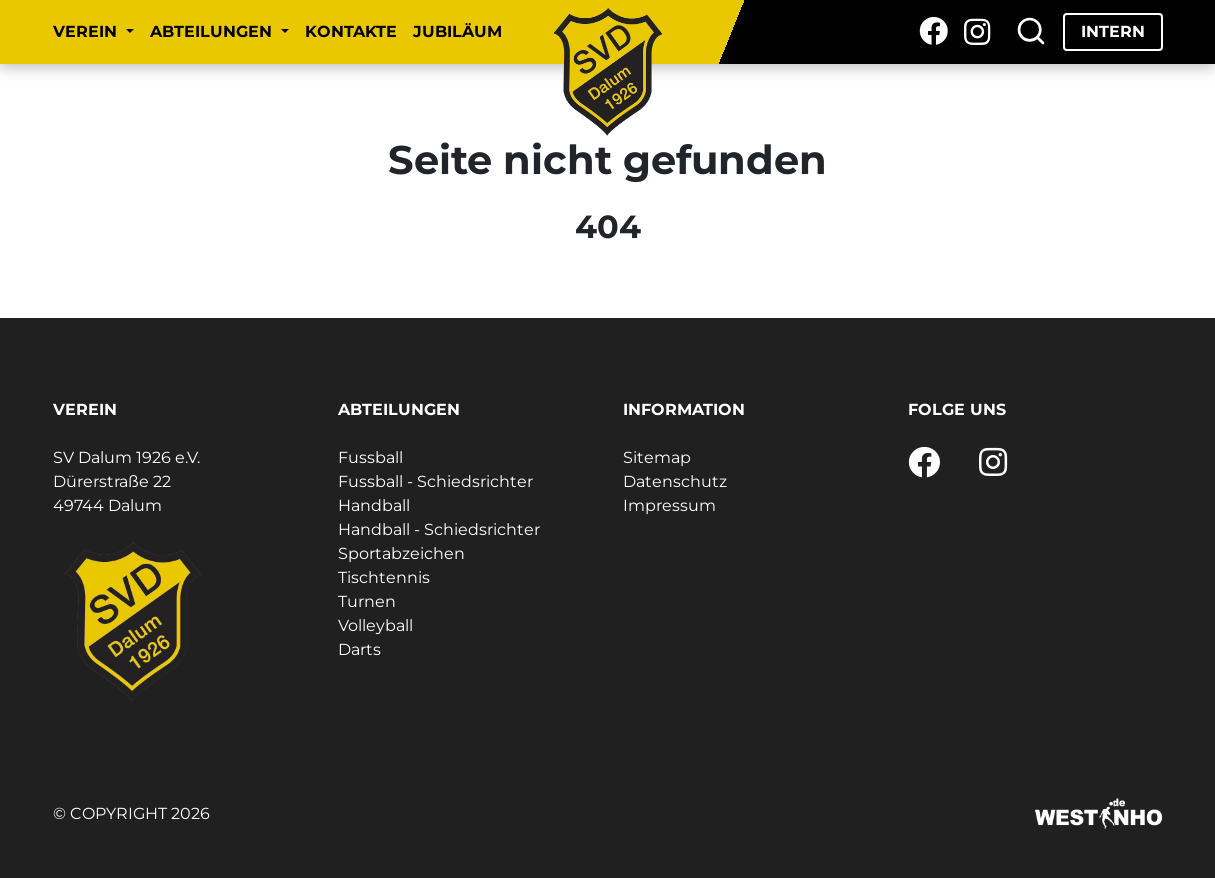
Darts (359, 649)
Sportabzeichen (401, 553)
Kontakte (351, 31)
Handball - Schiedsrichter (439, 529)
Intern (1113, 31)
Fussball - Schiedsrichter (435, 481)
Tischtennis (384, 577)
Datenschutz (675, 481)
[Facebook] (933, 32)
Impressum (669, 505)
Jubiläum (457, 31)
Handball (374, 505)
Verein (87, 31)
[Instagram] (977, 32)
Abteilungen (213, 31)
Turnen (367, 601)
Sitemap (657, 457)
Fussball (370, 457)
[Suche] (1031, 32)
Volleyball (375, 625)
